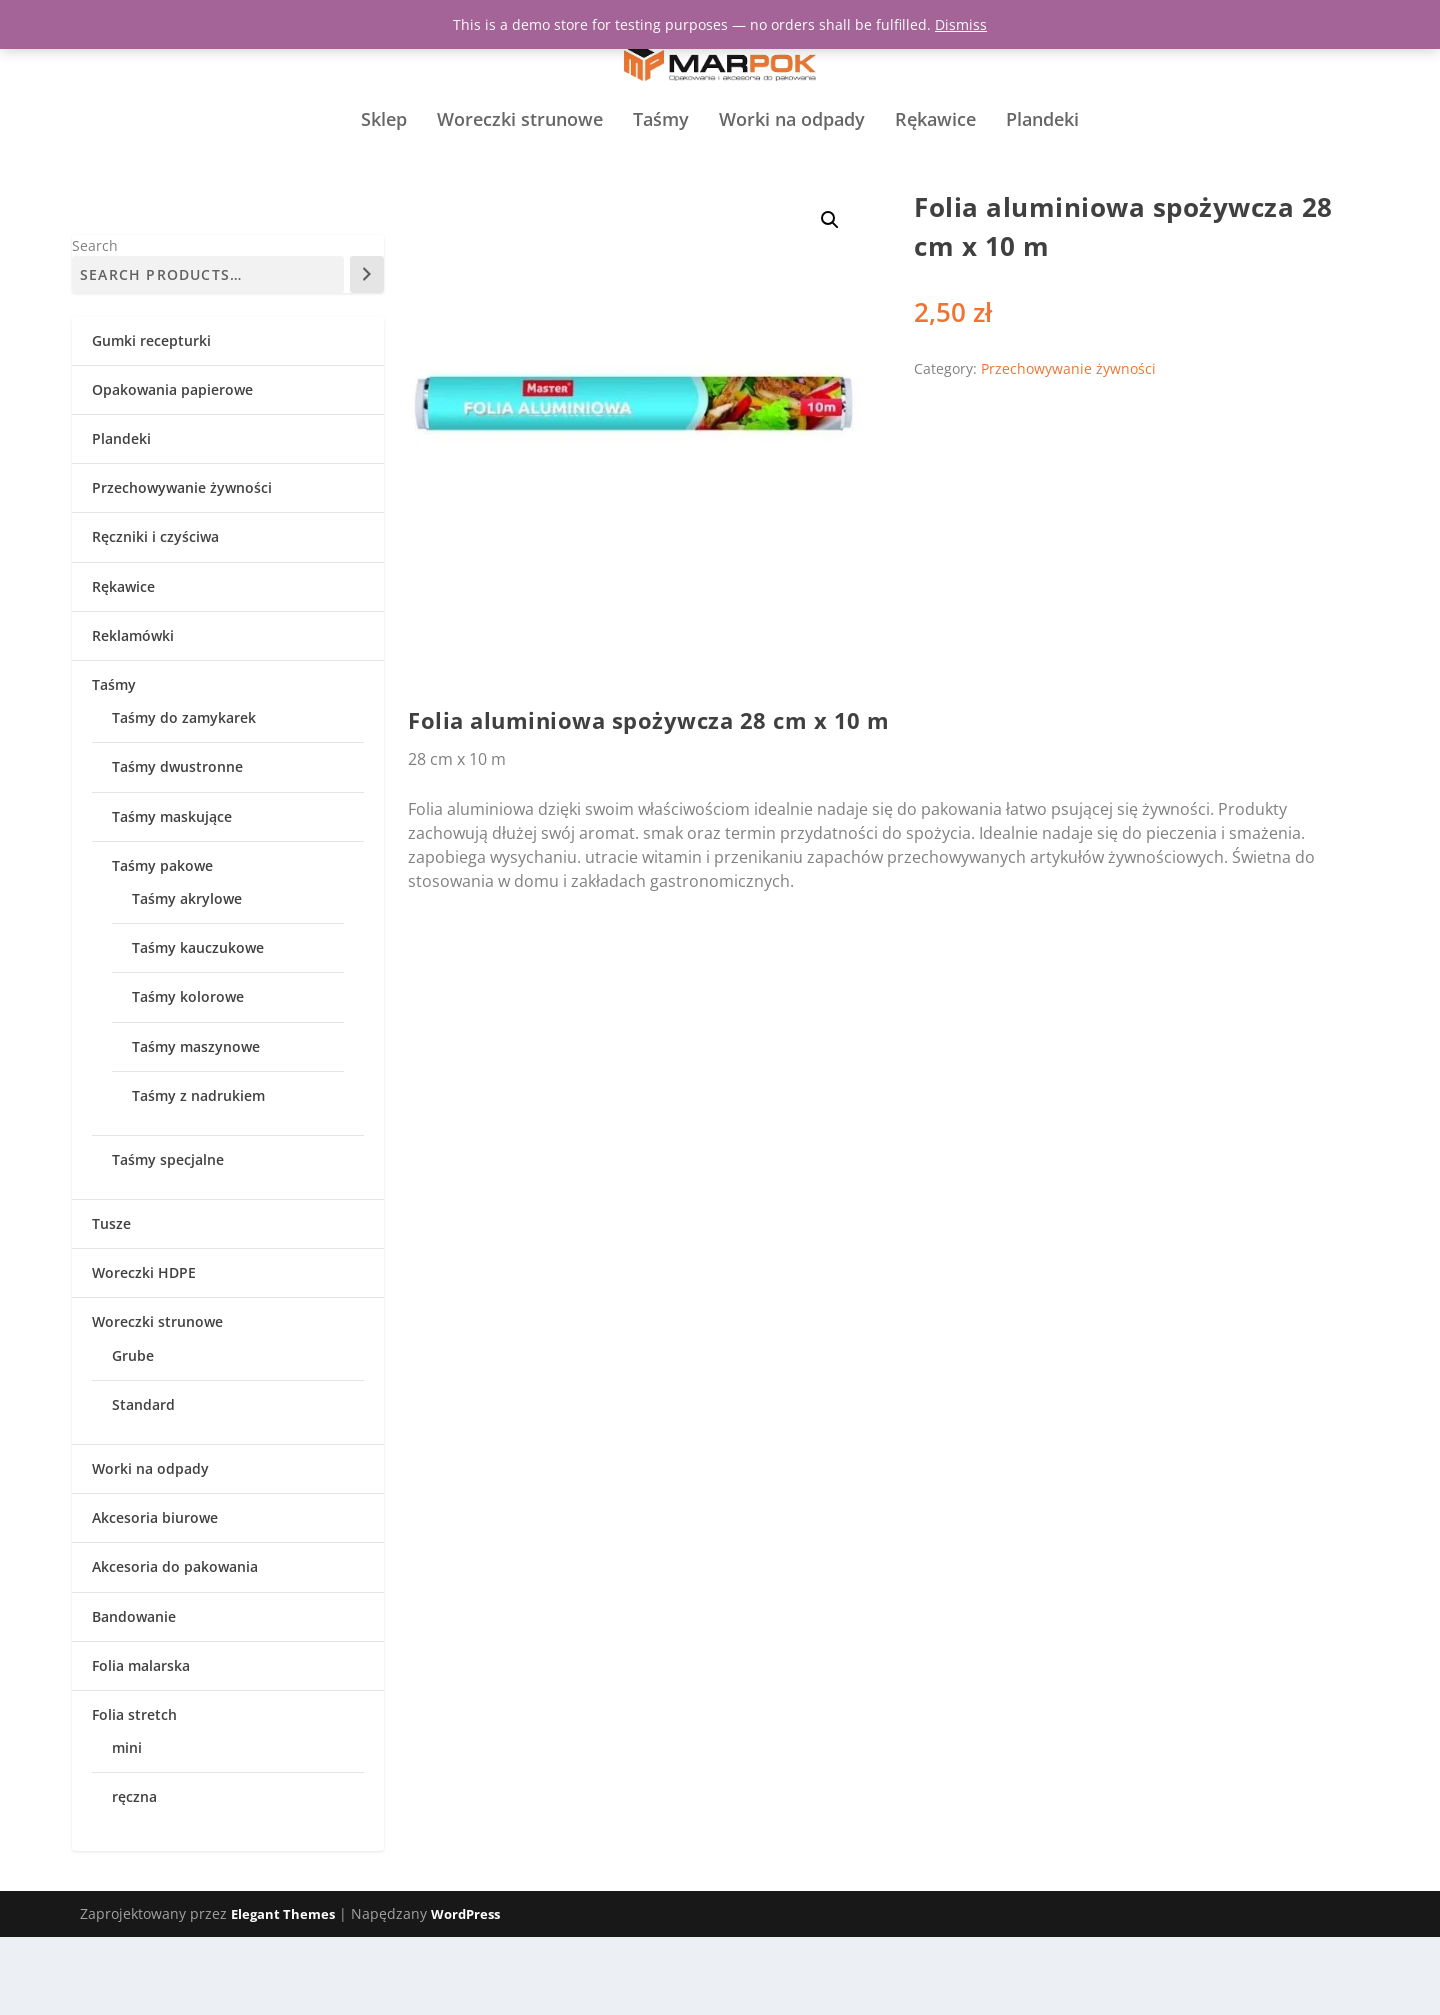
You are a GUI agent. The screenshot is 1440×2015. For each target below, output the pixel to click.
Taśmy (661, 161)
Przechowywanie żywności (583, 243)
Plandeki (1042, 161)
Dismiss (961, 24)
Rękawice (935, 161)
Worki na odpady (792, 161)
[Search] (367, 352)
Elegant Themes (283, 1992)
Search (95, 323)
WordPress (465, 1992)
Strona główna (451, 243)
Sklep (384, 161)
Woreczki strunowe (520, 161)
